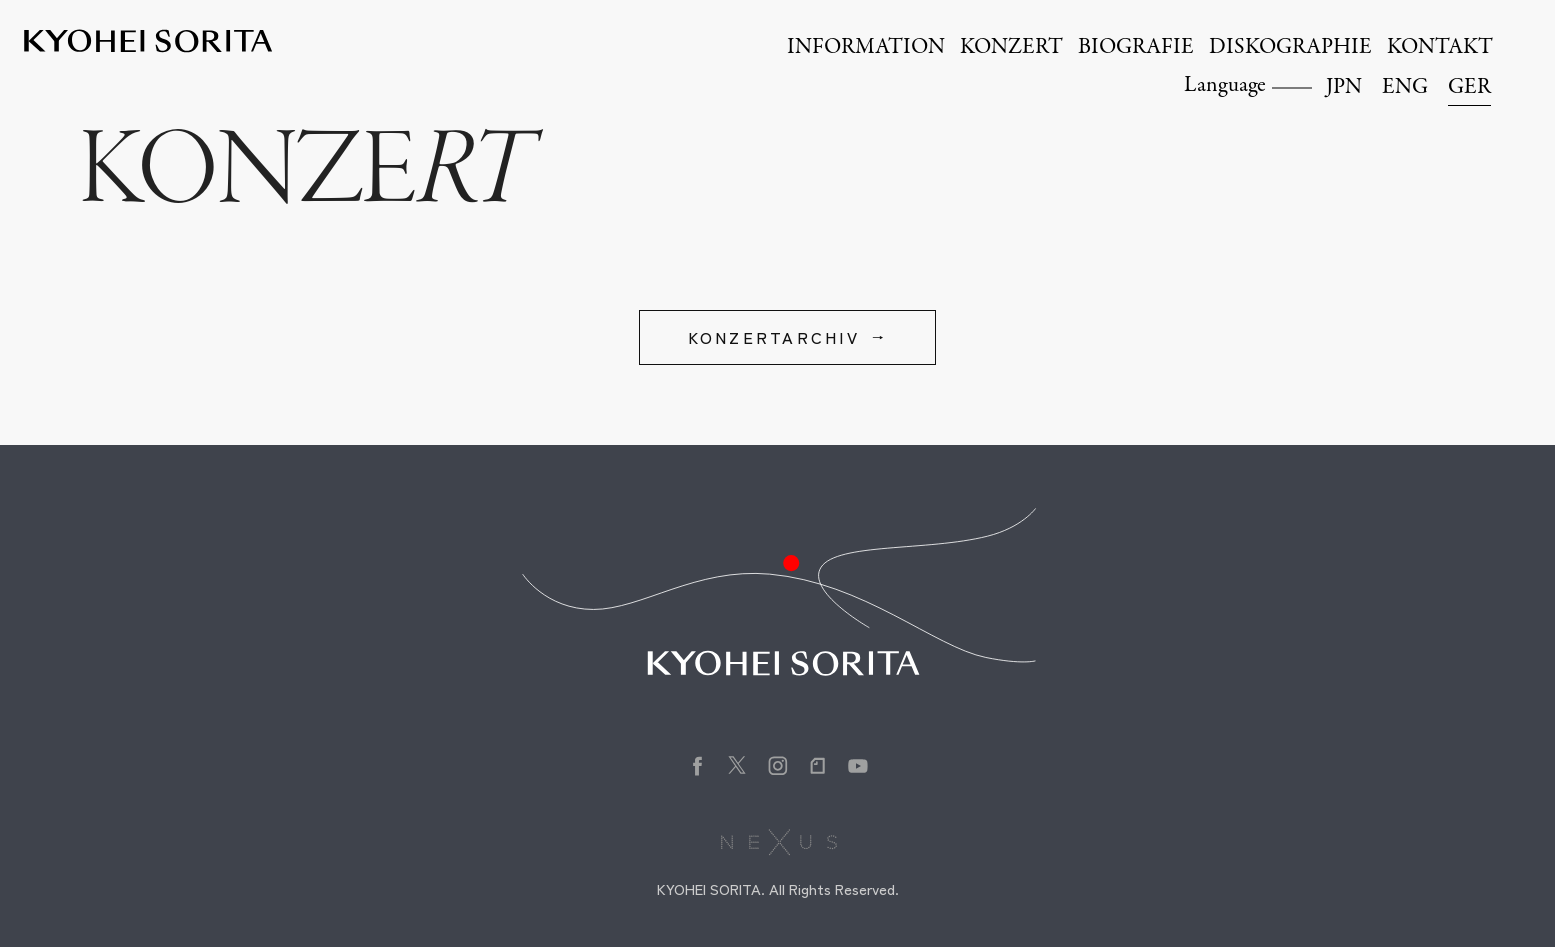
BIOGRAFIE (1136, 48)
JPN (1344, 88)
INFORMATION (866, 48)
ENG (1405, 88)
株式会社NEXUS (777, 842)
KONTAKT (1440, 48)
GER (1469, 88)
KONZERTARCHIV (774, 337)
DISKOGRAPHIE (1290, 48)
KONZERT (1011, 48)
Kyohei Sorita (148, 41)
